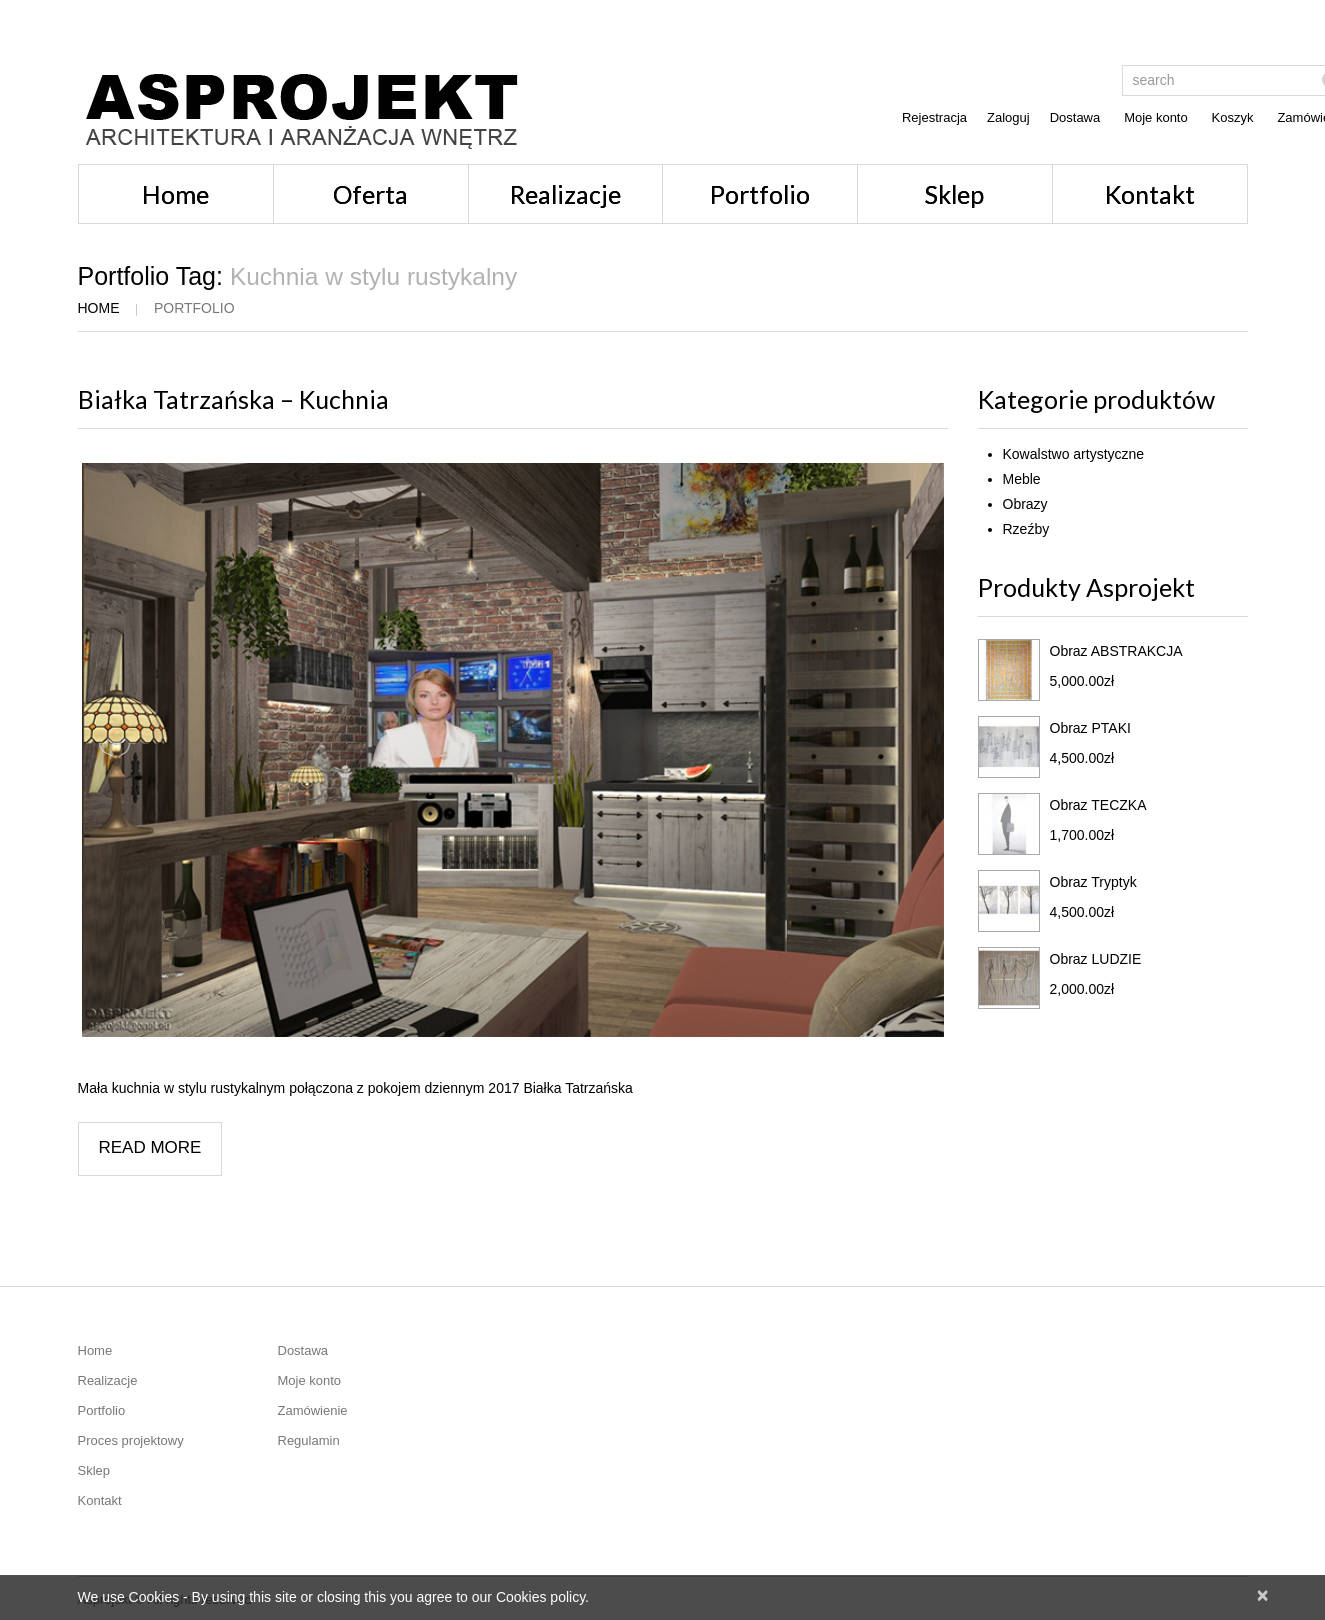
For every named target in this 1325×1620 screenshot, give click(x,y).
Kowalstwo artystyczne (1074, 454)
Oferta (370, 194)
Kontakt (1150, 194)
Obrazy (1025, 504)
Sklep (954, 194)
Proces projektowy (131, 1440)
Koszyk (1233, 117)
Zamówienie (313, 1410)
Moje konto (1156, 117)
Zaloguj (1008, 117)
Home (175, 194)
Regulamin (309, 1440)
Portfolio (760, 194)
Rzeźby (1026, 529)
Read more (150, 1147)
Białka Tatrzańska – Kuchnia (233, 399)
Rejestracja (934, 117)
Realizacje (565, 194)
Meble (1022, 479)
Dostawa (1075, 117)
